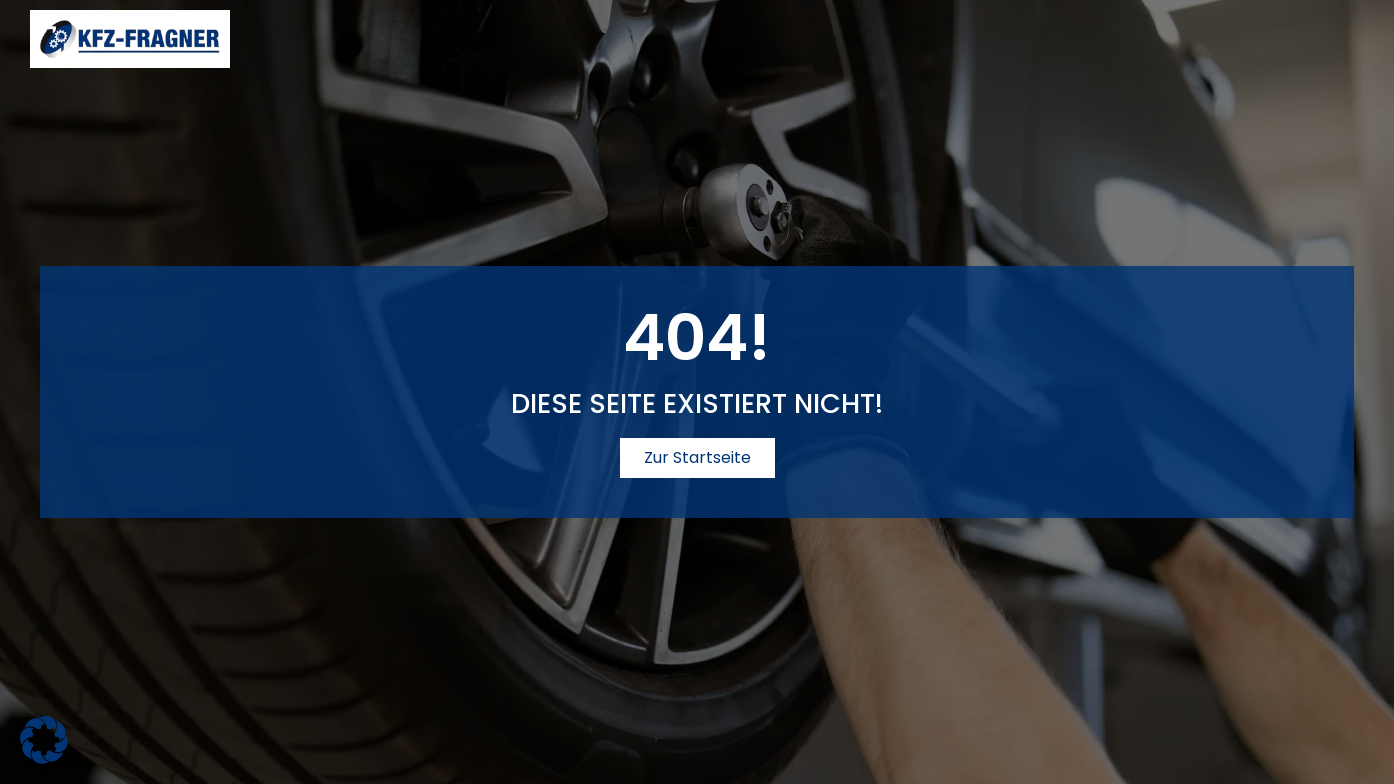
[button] (44, 740)
